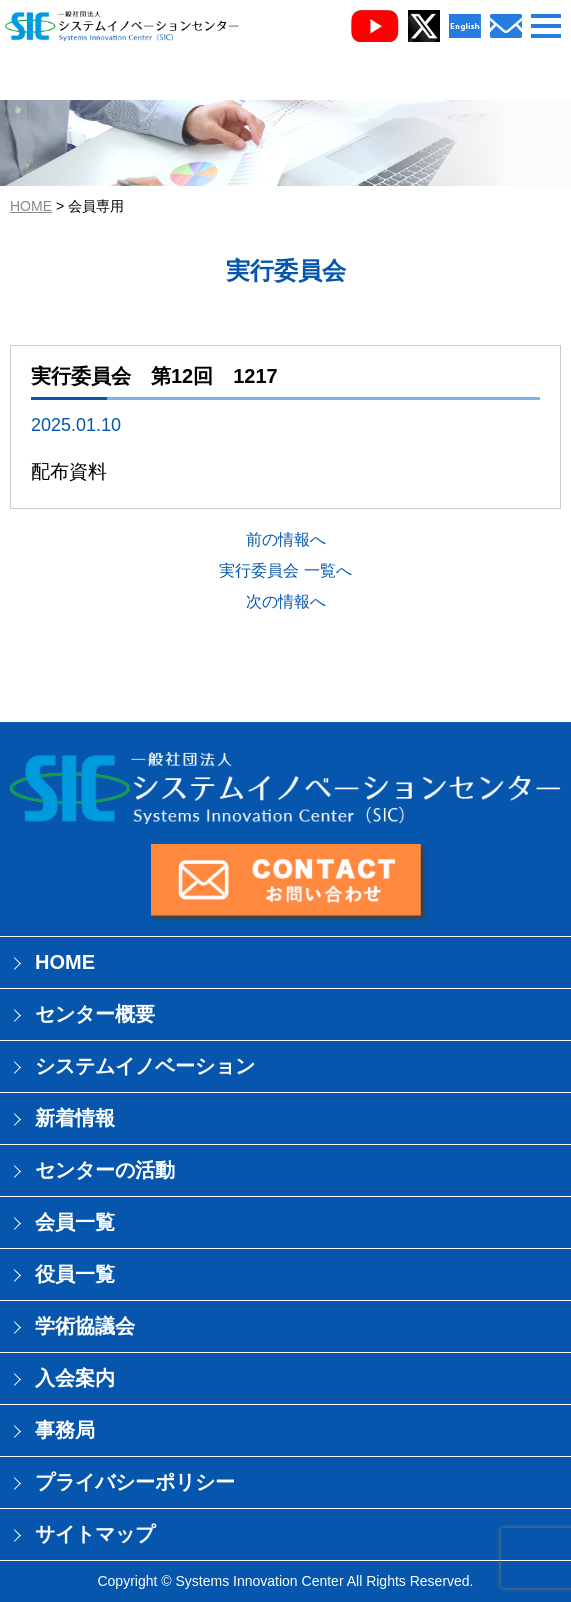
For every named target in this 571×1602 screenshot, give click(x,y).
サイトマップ (95, 1534)
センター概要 (95, 1014)
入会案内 (75, 1378)
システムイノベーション (145, 1066)
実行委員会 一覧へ (285, 570)
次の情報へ (286, 601)
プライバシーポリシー (135, 1482)
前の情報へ (286, 539)
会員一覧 (75, 1222)
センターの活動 (105, 1170)
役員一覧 (75, 1274)
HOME (31, 206)
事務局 (65, 1430)
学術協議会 (85, 1326)
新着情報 (75, 1118)
